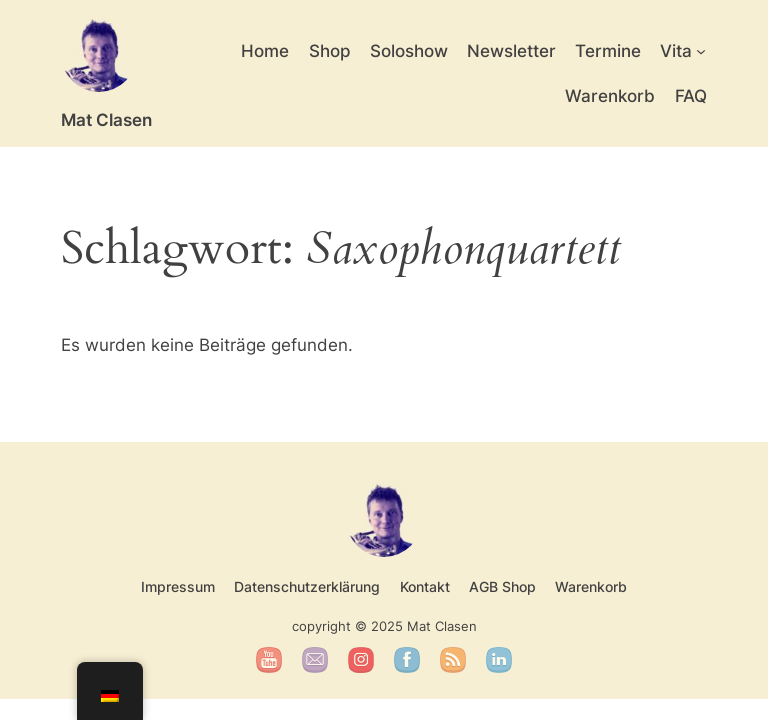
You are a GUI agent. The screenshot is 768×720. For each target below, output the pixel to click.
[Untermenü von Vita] (701, 51)
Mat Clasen (106, 120)
